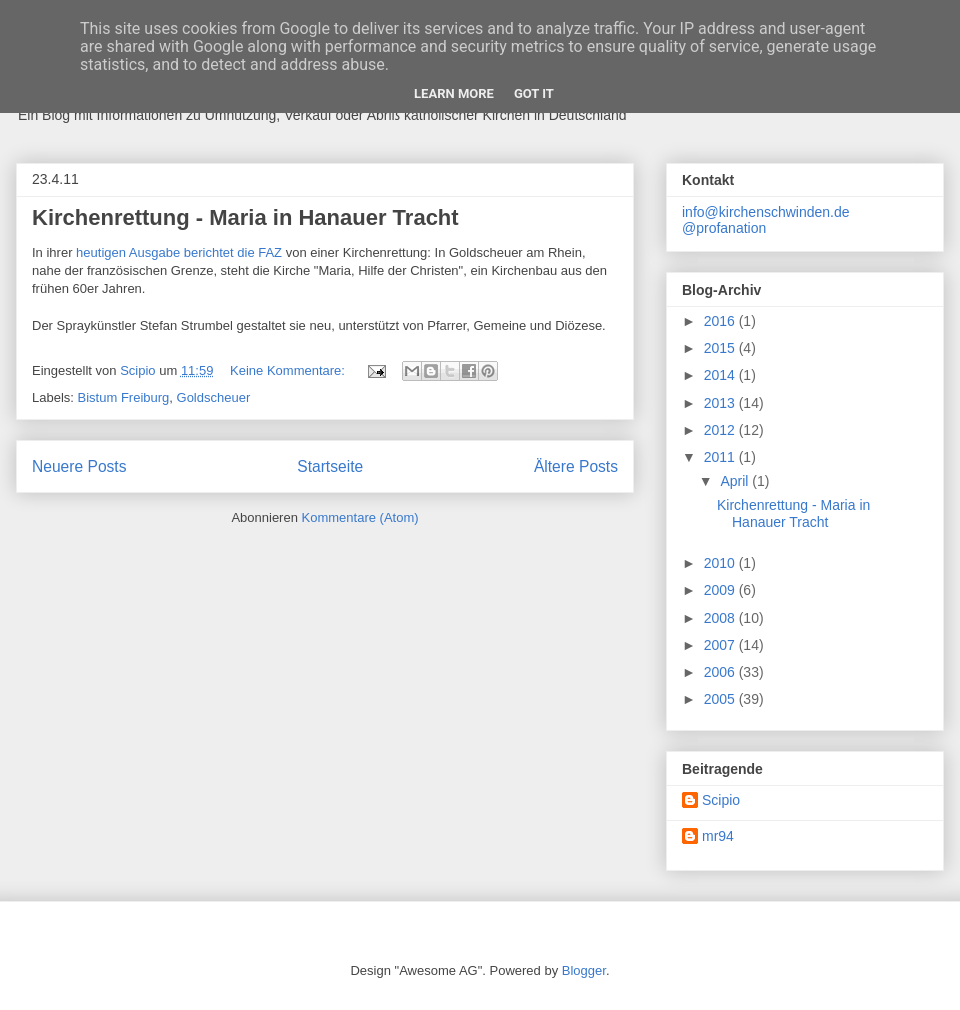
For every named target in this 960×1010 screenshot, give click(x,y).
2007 (721, 645)
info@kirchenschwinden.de (766, 212)
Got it (534, 93)
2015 (721, 348)
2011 (721, 457)
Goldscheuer (214, 397)
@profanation (724, 228)
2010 (721, 563)
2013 (721, 403)
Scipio (721, 800)
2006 (721, 672)
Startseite (330, 466)
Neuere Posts (79, 466)
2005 (721, 699)
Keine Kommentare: (289, 370)
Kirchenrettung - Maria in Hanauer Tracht (245, 217)
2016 (721, 321)
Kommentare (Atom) (360, 517)
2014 (721, 375)
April (736, 481)
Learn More (454, 93)
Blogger (584, 970)
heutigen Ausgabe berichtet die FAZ (179, 252)
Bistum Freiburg (124, 397)
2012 (721, 430)
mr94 (718, 836)
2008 (721, 618)
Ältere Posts (576, 466)
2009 (721, 590)
